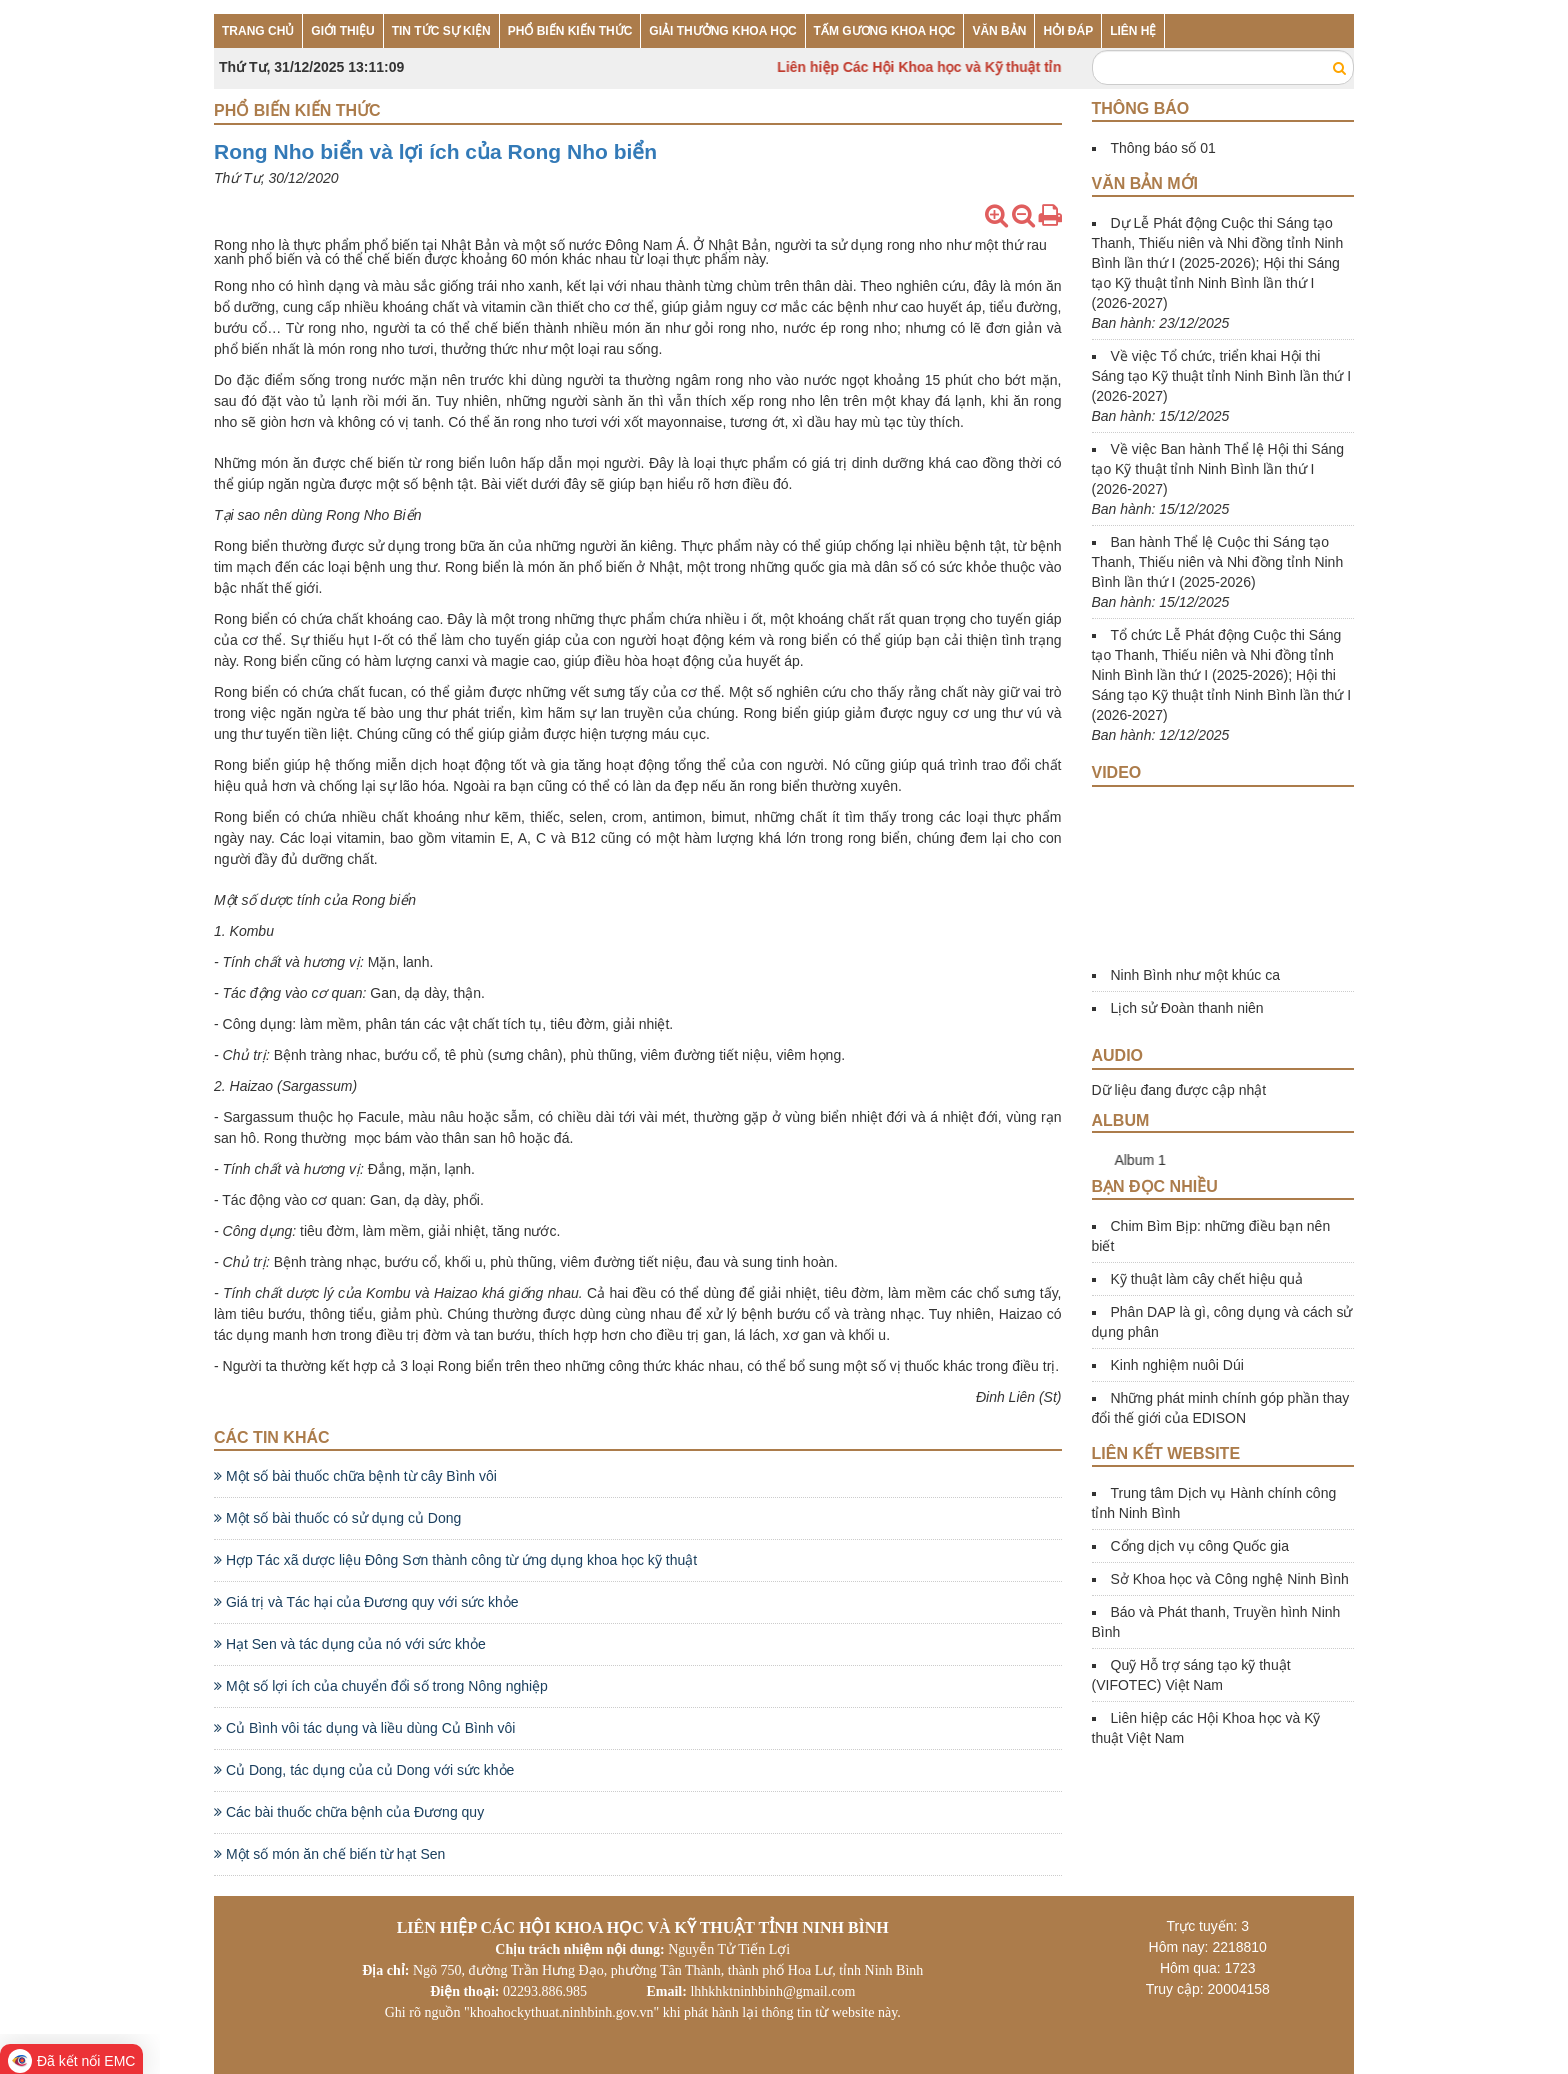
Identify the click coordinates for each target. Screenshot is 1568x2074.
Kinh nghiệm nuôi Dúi (1177, 1365)
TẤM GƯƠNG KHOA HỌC (885, 31)
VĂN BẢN (999, 31)
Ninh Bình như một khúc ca (1196, 975)
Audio (1118, 1055)
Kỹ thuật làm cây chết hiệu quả (1207, 1279)
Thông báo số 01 (1163, 148)
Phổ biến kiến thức (297, 110)
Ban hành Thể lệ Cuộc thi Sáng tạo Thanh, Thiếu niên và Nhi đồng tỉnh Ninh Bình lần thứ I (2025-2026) (1218, 562)
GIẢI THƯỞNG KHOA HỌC (722, 31)
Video (1117, 772)
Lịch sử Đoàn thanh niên (1187, 1008)
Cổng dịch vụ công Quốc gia (1200, 1546)
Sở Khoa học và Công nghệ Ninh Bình (1230, 1579)
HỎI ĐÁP (1068, 31)
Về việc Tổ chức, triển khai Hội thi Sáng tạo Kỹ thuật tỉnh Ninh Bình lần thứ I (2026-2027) (1222, 376)
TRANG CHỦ (258, 31)
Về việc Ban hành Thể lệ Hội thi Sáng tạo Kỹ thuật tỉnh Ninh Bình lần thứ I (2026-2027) (1218, 469)
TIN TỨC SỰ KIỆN (441, 31)
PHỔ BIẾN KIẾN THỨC (570, 31)
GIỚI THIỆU (342, 31)
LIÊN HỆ (1133, 31)
